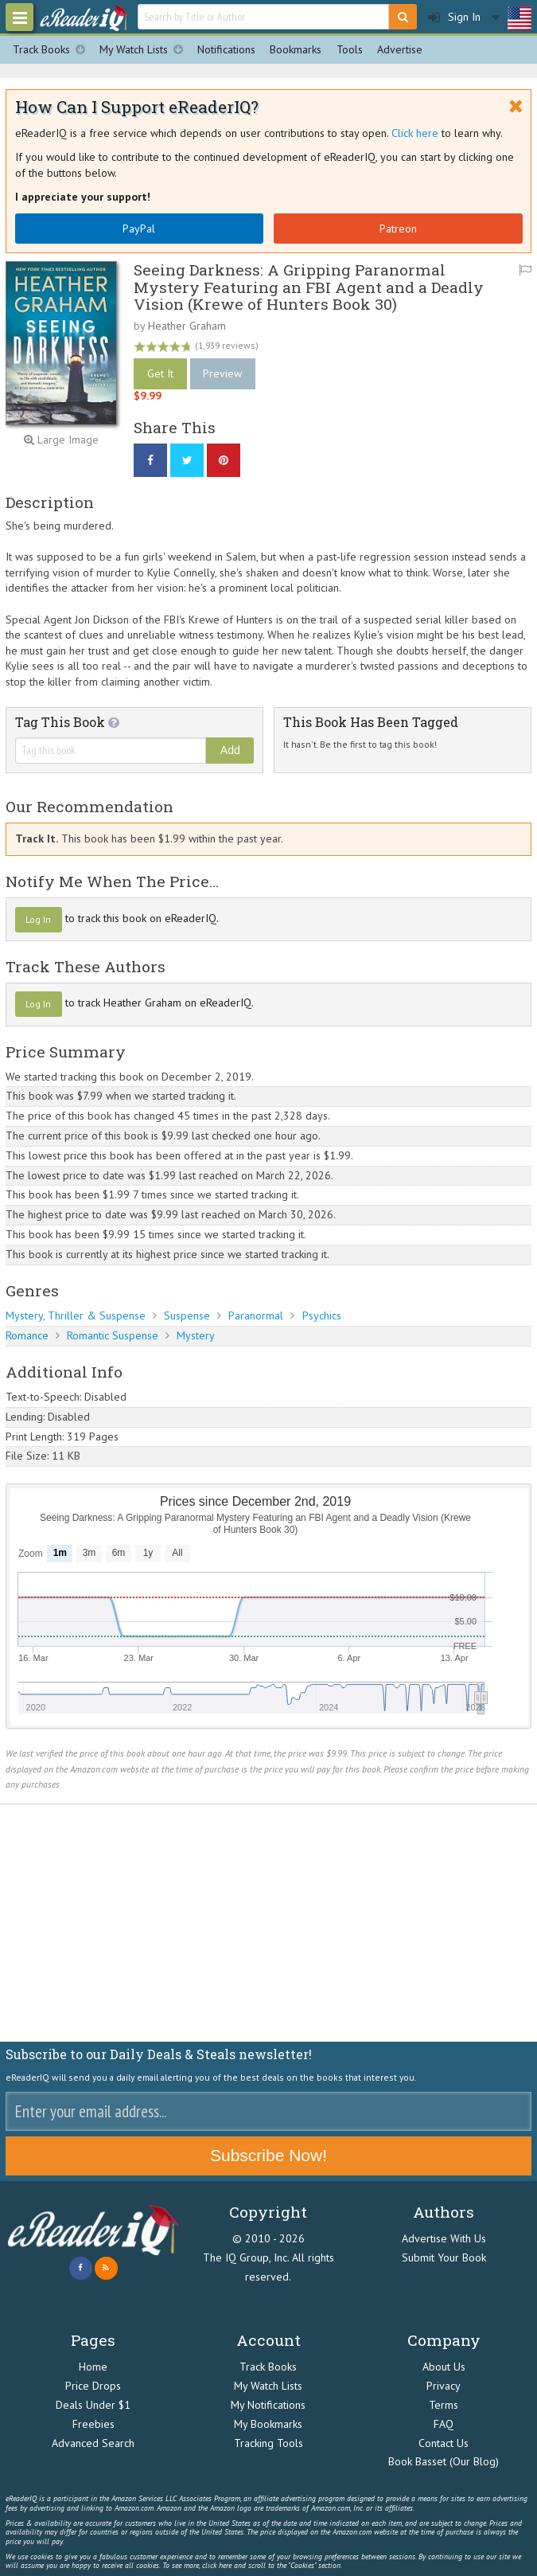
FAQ (443, 2424)
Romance (27, 1335)
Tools (350, 49)
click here (217, 2565)
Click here (414, 133)
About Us (443, 2366)
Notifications (226, 49)
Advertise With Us (444, 2238)
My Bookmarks (268, 2424)
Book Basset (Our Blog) (443, 2461)
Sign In (454, 17)
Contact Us (443, 2443)
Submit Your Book (444, 2257)
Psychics (321, 1315)
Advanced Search (93, 2443)
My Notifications (268, 2405)
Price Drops (93, 2386)
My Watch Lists (144, 50)
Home (93, 2366)
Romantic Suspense (112, 1335)
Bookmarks (295, 49)
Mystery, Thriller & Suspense (76, 1315)
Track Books (52, 50)
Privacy (443, 2386)
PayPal (139, 228)
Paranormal (255, 1315)
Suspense (187, 1315)
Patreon (398, 228)
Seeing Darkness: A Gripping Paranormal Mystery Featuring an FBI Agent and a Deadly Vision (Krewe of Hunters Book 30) (309, 286)
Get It (160, 373)
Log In (38, 919)
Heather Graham (187, 326)
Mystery (196, 1335)
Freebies (93, 2424)
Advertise (399, 49)
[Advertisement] (268, 1923)
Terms (443, 2405)
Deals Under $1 (93, 2405)
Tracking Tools (268, 2443)
